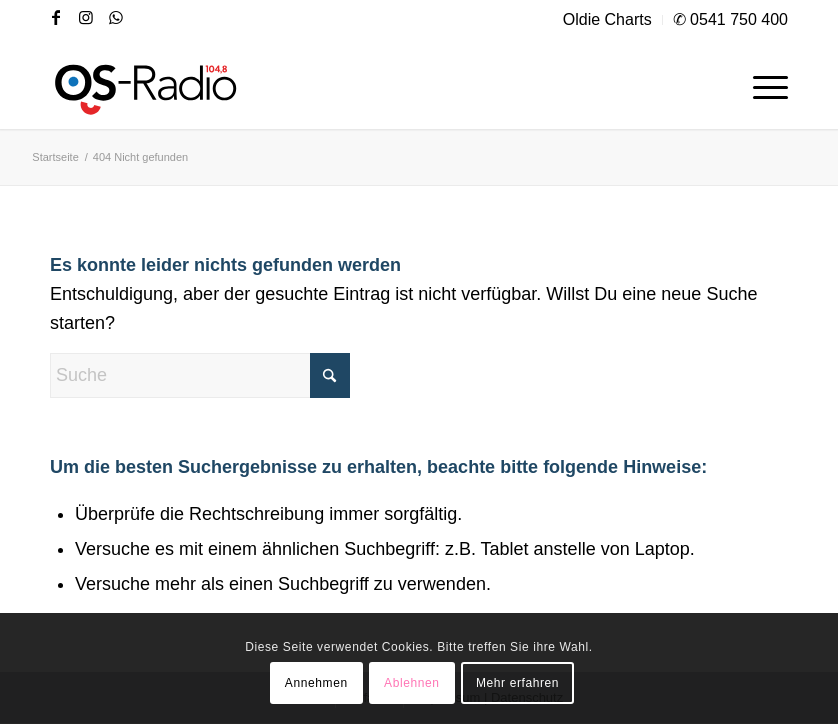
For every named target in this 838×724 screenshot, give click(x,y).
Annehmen (316, 683)
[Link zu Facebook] (56, 17)
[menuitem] (608, 20)
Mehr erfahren (517, 683)
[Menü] (760, 84)
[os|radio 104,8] (147, 84)
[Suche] (200, 375)
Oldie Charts (607, 19)
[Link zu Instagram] (86, 17)
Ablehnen (412, 683)
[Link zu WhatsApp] (116, 17)
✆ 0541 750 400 (730, 19)
